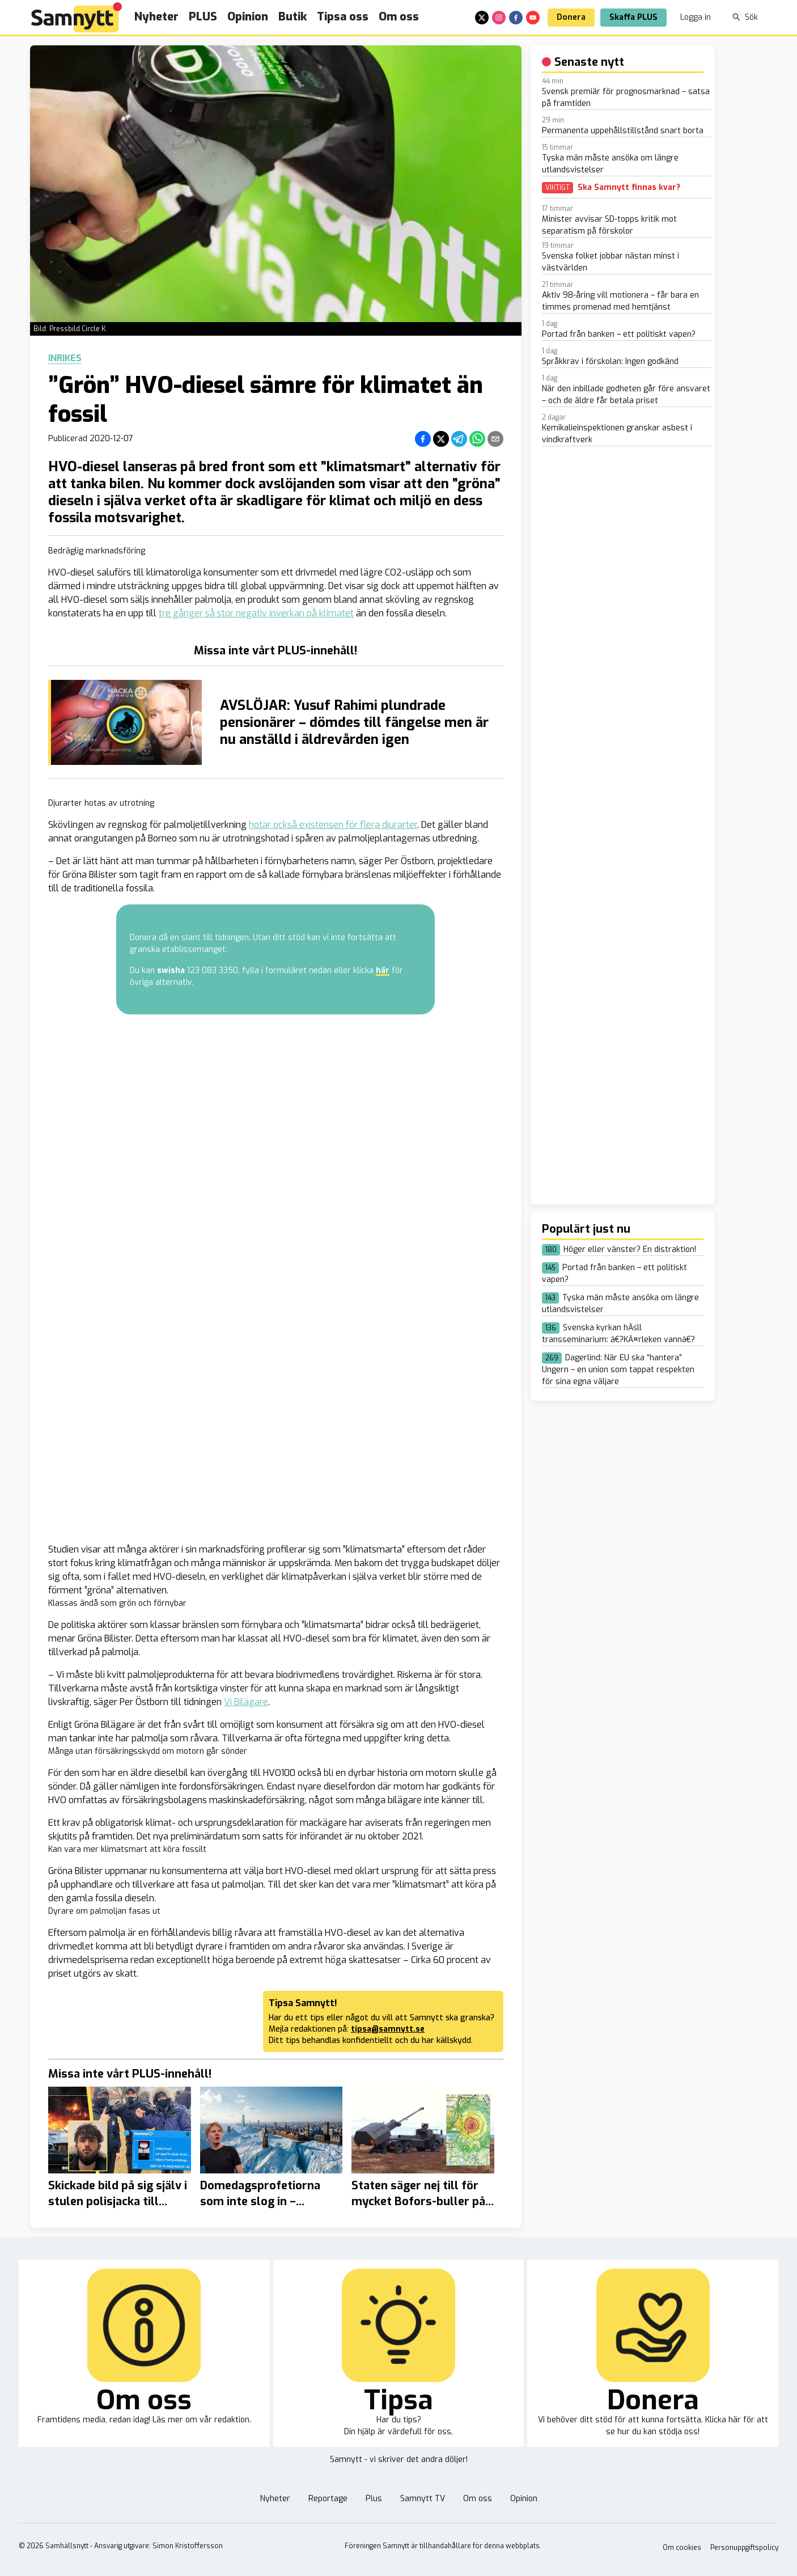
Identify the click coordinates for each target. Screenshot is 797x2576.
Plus (374, 2498)
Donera (571, 17)
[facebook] (516, 17)
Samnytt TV (422, 2498)
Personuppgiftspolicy (744, 2547)
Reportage (327, 2498)
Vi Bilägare (246, 1702)
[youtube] (533, 17)
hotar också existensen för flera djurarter (333, 825)
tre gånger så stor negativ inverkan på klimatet (256, 613)
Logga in (695, 17)
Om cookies (682, 2547)
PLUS (203, 16)
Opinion (247, 16)
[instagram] (499, 17)
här (382, 970)
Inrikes (65, 358)
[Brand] (76, 17)
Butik (292, 16)
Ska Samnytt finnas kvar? (629, 188)
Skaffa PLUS (633, 17)
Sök (745, 17)
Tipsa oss (342, 16)
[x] (482, 17)
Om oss (399, 16)
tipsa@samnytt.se (388, 2029)
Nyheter (156, 16)
